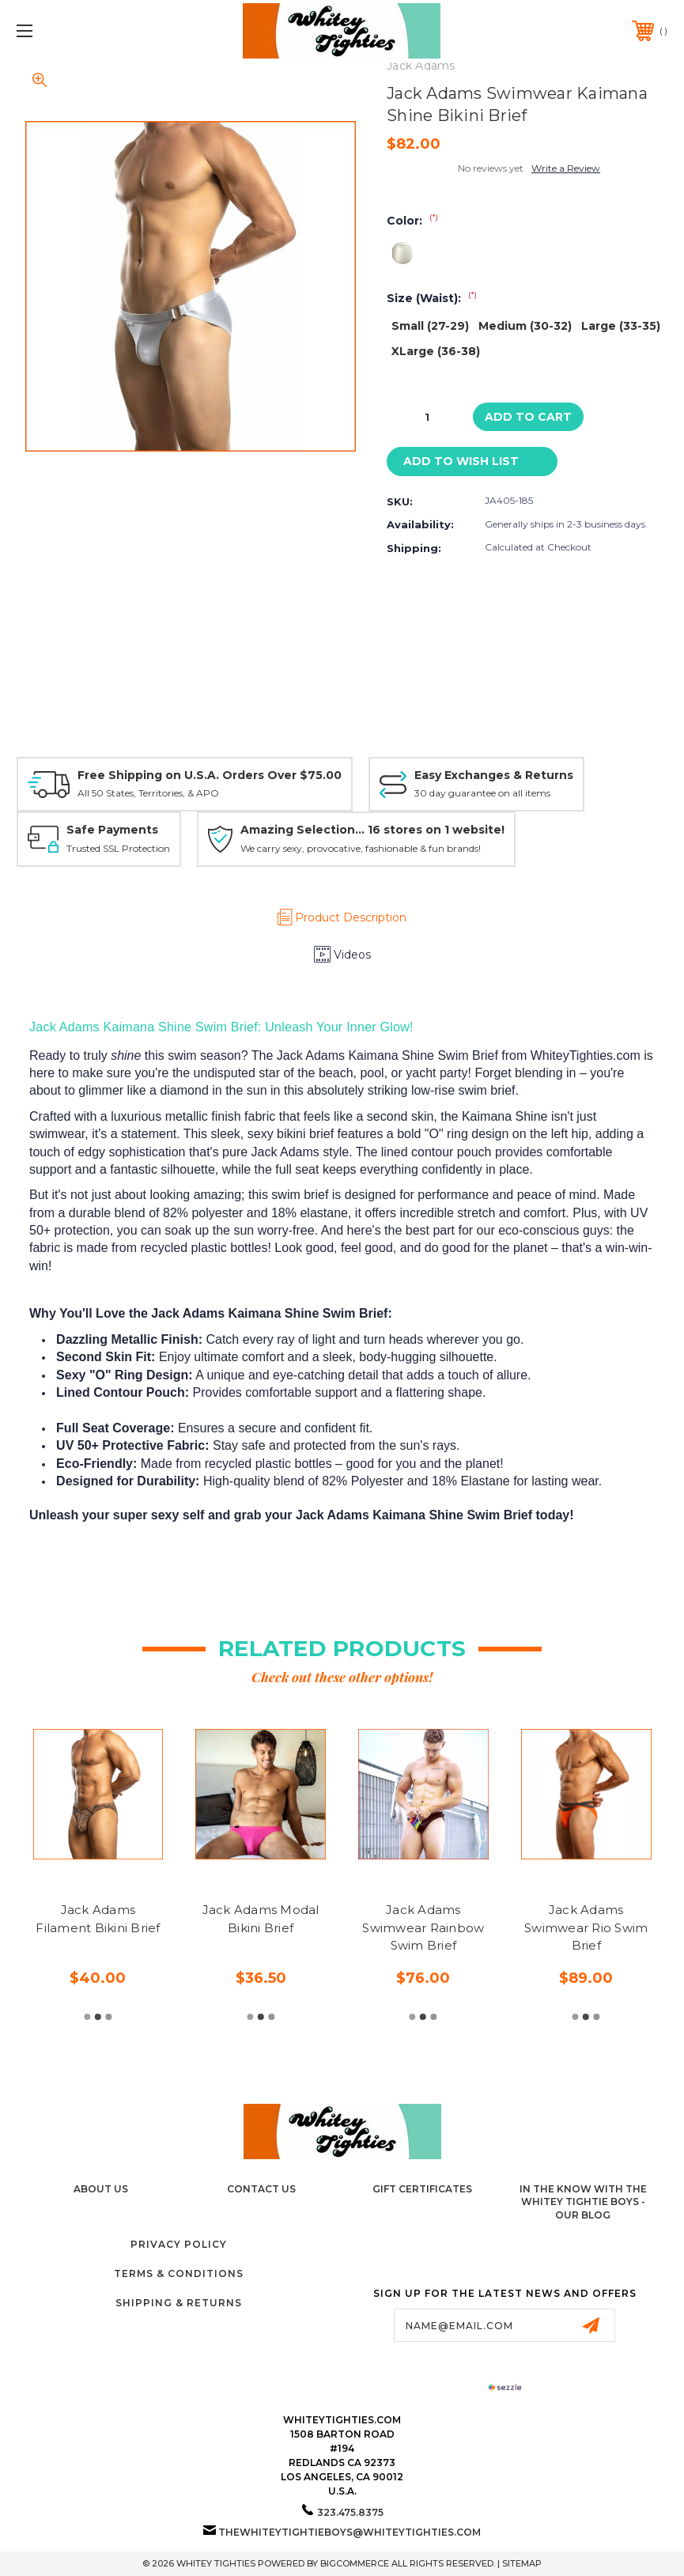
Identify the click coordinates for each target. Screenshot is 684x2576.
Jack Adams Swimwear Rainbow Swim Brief (423, 1927)
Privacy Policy (178, 2244)
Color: (412, 221)
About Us (101, 2189)
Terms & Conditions (179, 2273)
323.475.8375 (350, 2512)
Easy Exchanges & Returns (493, 775)
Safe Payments (112, 830)
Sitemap (522, 2563)
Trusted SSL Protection (118, 848)
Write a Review (565, 168)
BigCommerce (354, 2563)
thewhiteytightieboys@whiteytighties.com (349, 2532)
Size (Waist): (432, 298)
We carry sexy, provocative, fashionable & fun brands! (360, 848)
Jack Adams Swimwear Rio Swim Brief (586, 1927)
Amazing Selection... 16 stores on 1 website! (372, 830)
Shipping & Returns (178, 2303)
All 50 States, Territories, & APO (148, 793)
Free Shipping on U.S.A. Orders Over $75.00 (209, 775)
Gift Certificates (422, 2189)
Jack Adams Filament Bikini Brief (98, 1918)
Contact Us (261, 2189)
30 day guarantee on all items (482, 793)
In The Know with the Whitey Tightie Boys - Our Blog (583, 2202)
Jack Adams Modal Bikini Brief (260, 1918)
